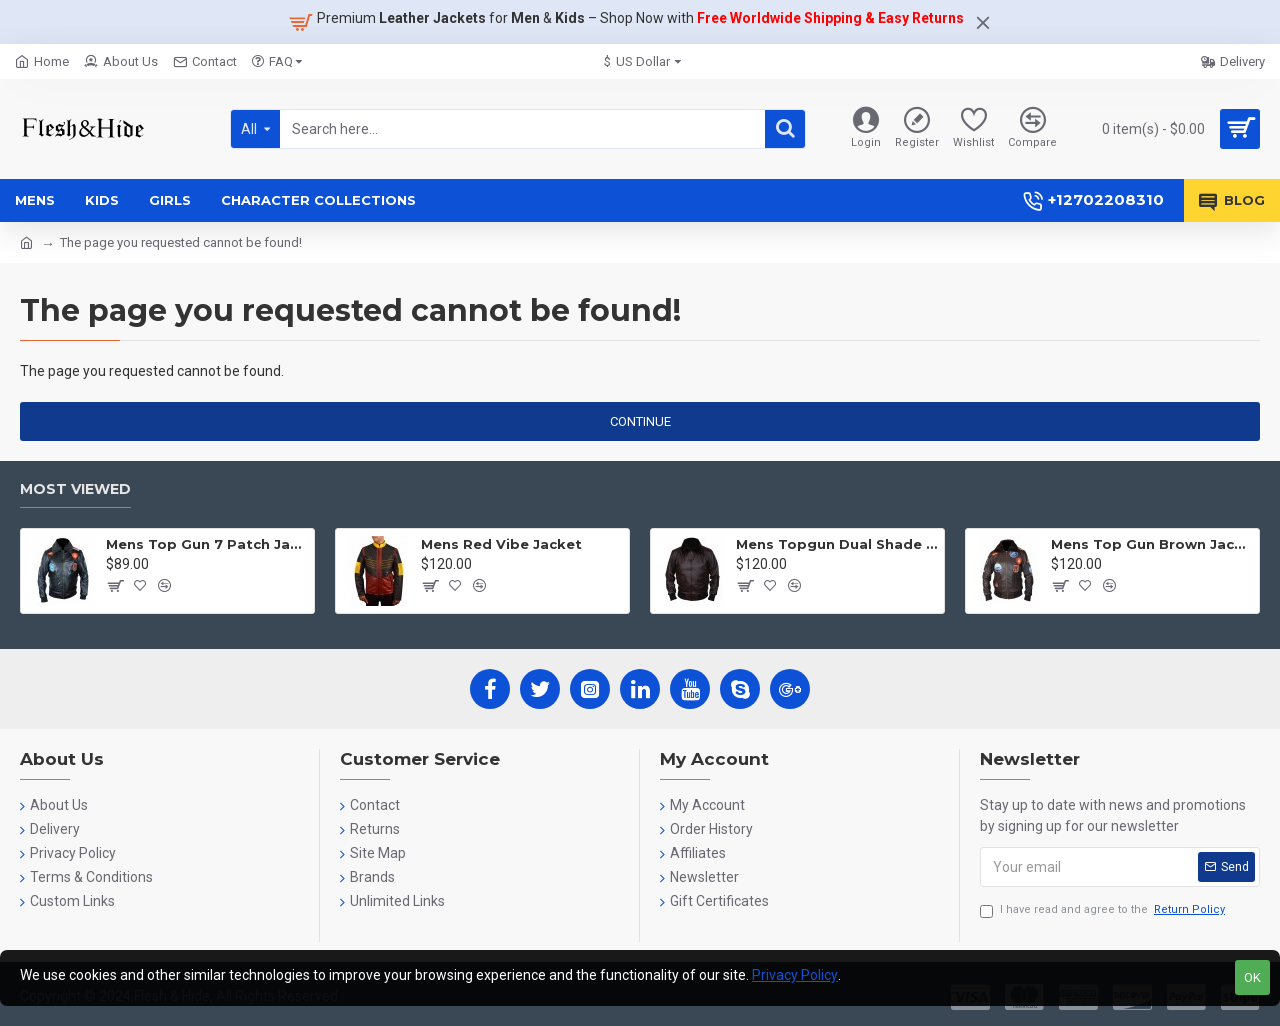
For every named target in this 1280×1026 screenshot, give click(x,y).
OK (1252, 977)
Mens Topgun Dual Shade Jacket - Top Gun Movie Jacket (836, 544)
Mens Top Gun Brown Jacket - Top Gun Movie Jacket (1151, 544)
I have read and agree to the (1104, 910)
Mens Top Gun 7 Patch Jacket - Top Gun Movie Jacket (206, 544)
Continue (640, 421)
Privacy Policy (795, 975)
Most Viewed (75, 489)
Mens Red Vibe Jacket (501, 544)
